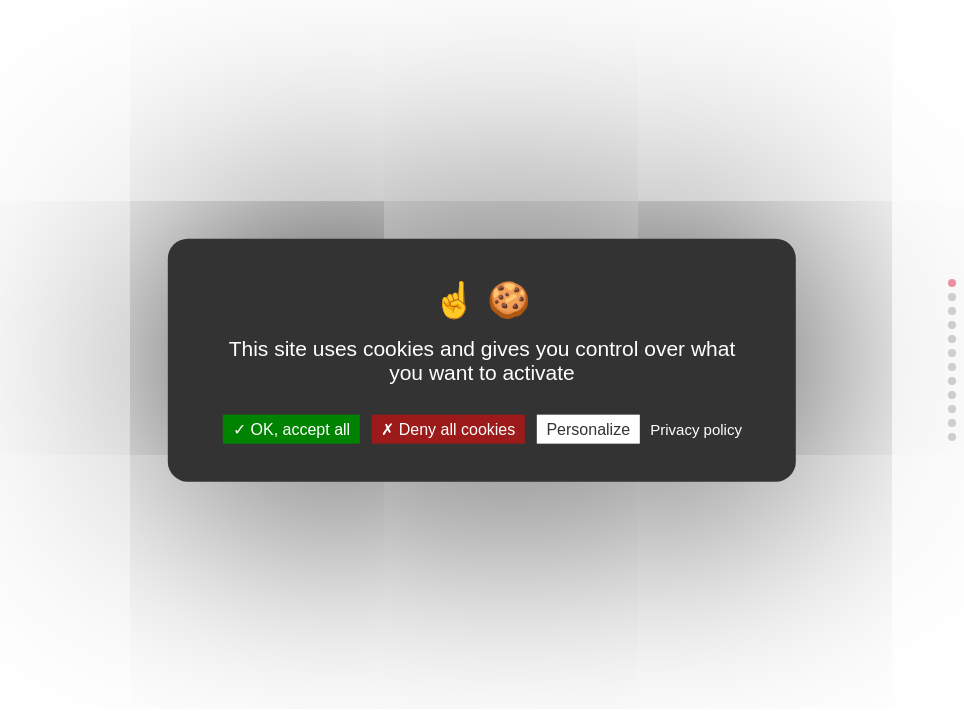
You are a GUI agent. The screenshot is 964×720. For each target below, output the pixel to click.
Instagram (632, 31)
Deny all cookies (448, 428)
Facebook (710, 31)
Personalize (588, 428)
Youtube (684, 31)
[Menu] (796, 32)
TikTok (658, 31)
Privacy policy (696, 428)
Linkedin (606, 31)
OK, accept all (291, 428)
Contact (555, 31)
